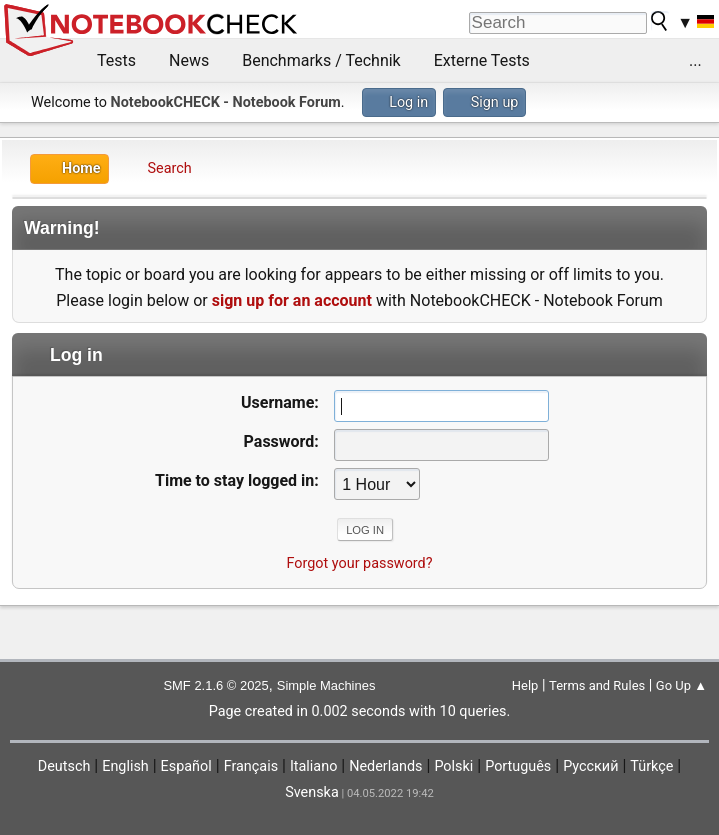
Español (186, 766)
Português (518, 766)
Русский (590, 766)
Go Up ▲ (681, 685)
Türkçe (651, 766)
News (189, 60)
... (695, 60)
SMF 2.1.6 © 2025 (215, 685)
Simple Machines (326, 685)
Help (525, 685)
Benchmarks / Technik (321, 60)
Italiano (313, 766)
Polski (453, 766)
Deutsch (64, 766)
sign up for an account (292, 300)
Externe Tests (482, 60)
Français (251, 766)
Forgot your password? (359, 563)
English (125, 766)
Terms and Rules (597, 685)
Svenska (312, 792)
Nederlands (385, 766)
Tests (116, 60)
